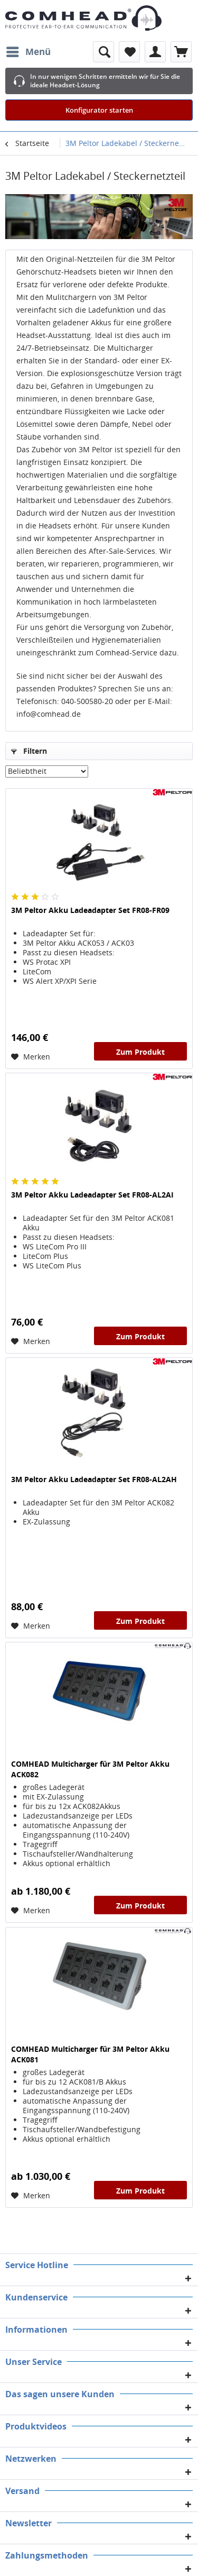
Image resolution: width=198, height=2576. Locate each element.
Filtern (29, 751)
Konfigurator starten (99, 110)
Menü (28, 50)
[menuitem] (28, 51)
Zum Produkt (140, 1052)
